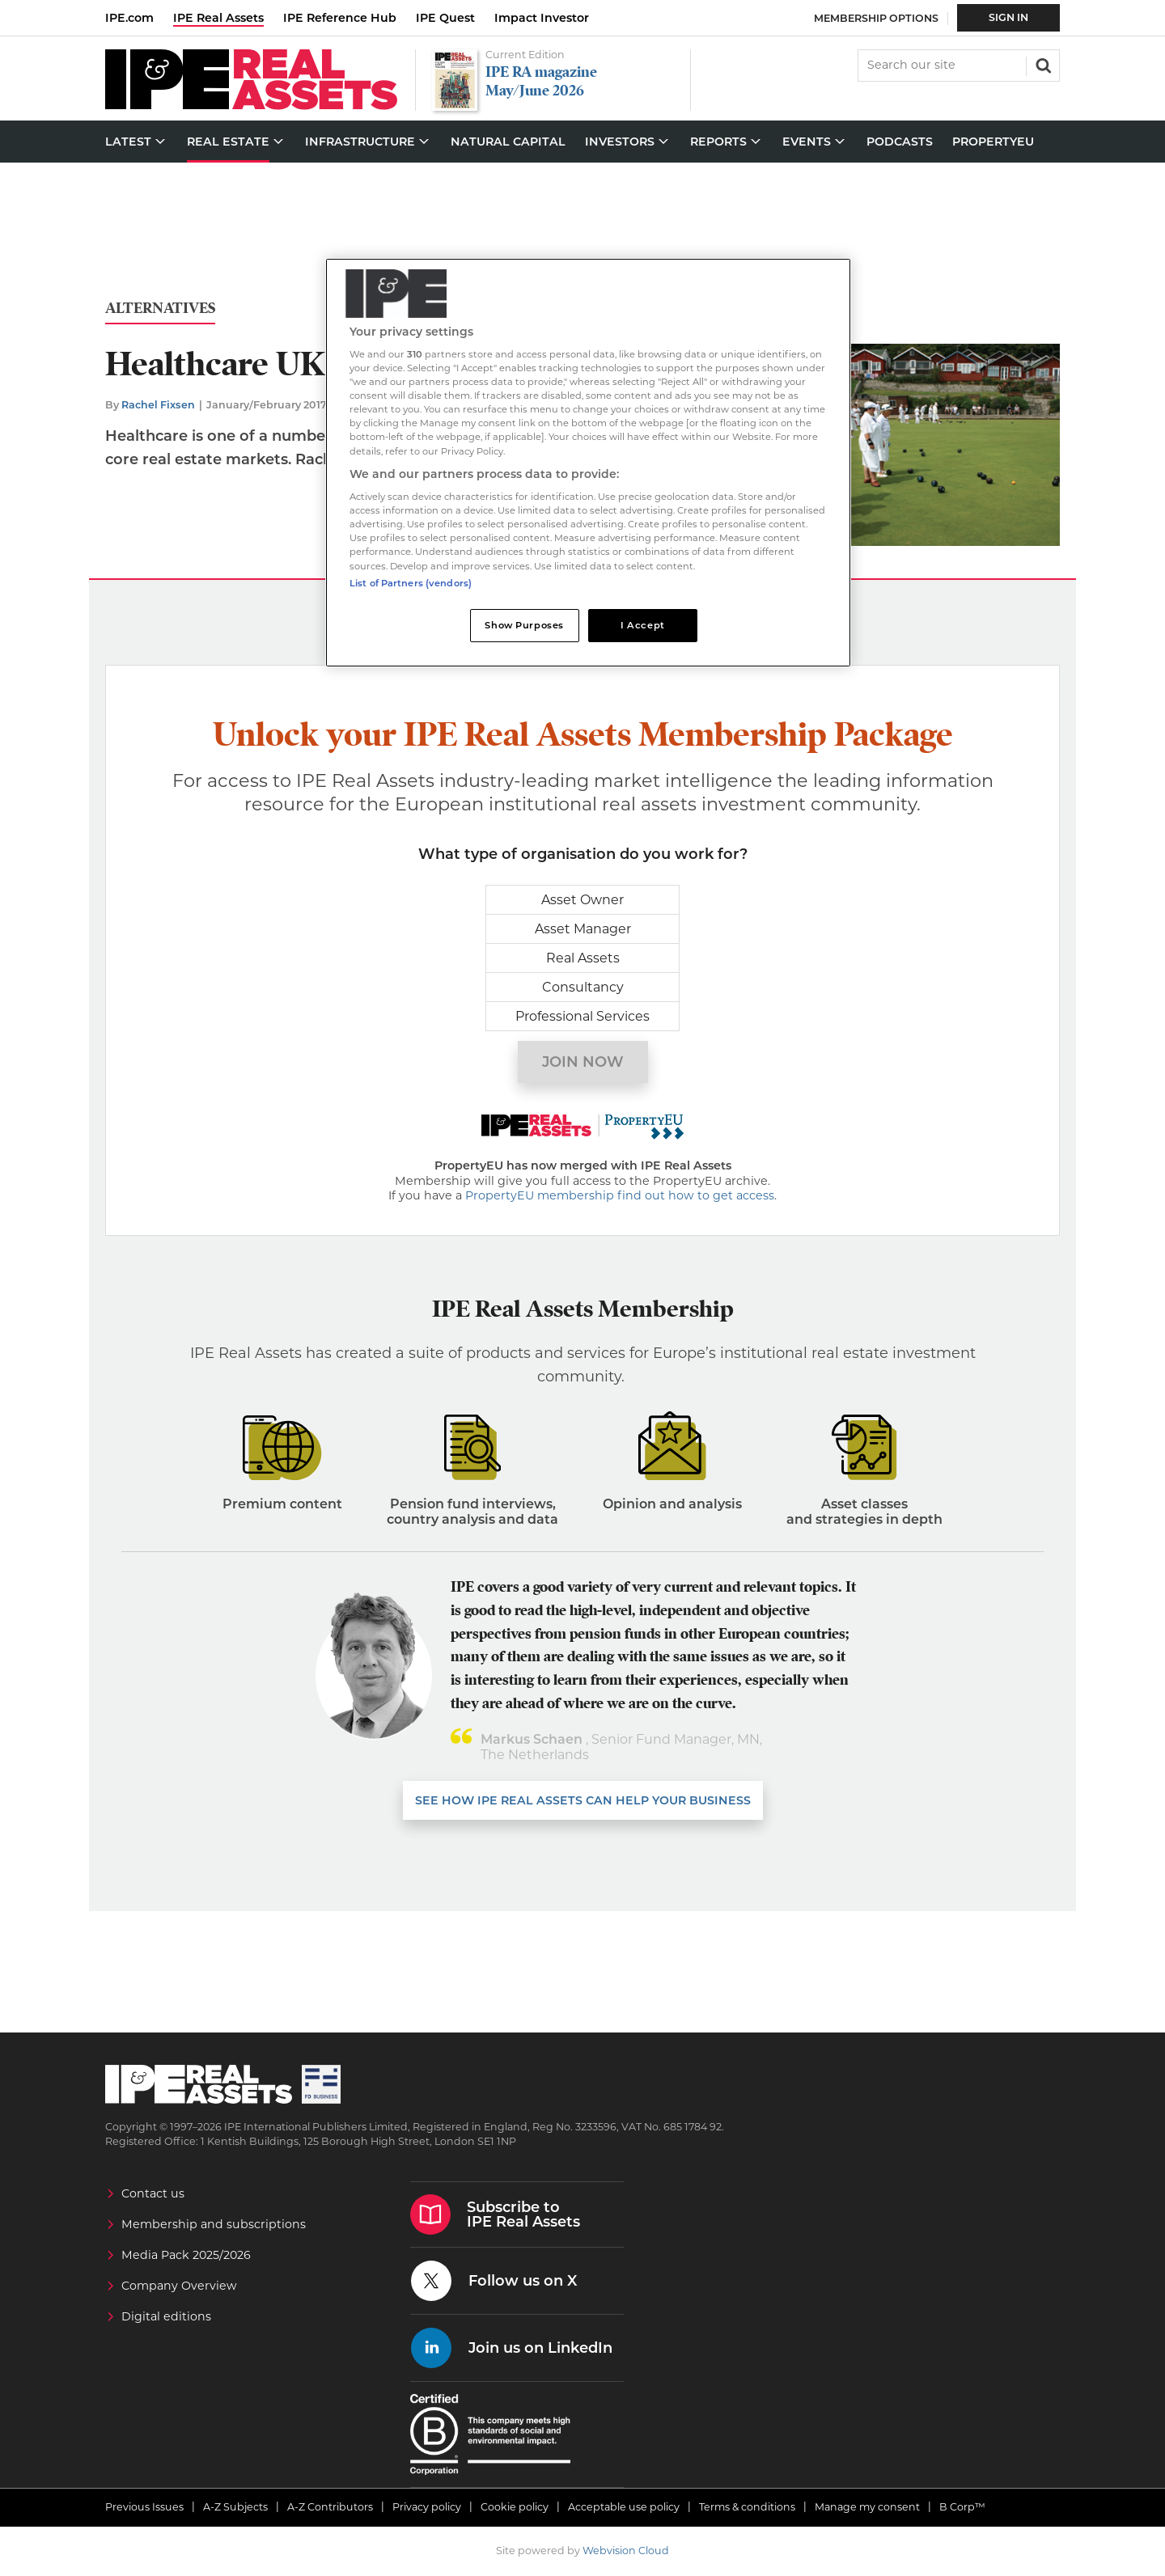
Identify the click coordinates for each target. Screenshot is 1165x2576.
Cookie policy (515, 2507)
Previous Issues (144, 2507)
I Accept (643, 625)
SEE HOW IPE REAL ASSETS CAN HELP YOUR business (583, 1800)
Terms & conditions (747, 2507)
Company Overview (179, 2285)
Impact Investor (541, 18)
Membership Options (876, 18)
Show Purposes (524, 625)
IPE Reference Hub (339, 18)
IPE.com (129, 18)
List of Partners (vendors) (411, 583)
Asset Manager (583, 929)
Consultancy (583, 987)
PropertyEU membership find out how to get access (619, 1195)
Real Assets (583, 958)
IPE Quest (445, 18)
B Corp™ (962, 2507)
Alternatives (160, 308)
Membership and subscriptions (213, 2224)
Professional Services (582, 1016)
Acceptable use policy (624, 2507)
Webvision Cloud (625, 2550)
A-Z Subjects (235, 2507)
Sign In (1008, 17)
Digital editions (166, 2316)
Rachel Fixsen (158, 405)
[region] (588, 463)
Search (1042, 63)
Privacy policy (426, 2507)
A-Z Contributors (330, 2507)
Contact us (152, 2193)
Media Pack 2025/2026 (186, 2255)
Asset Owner (582, 899)
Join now (583, 1062)
